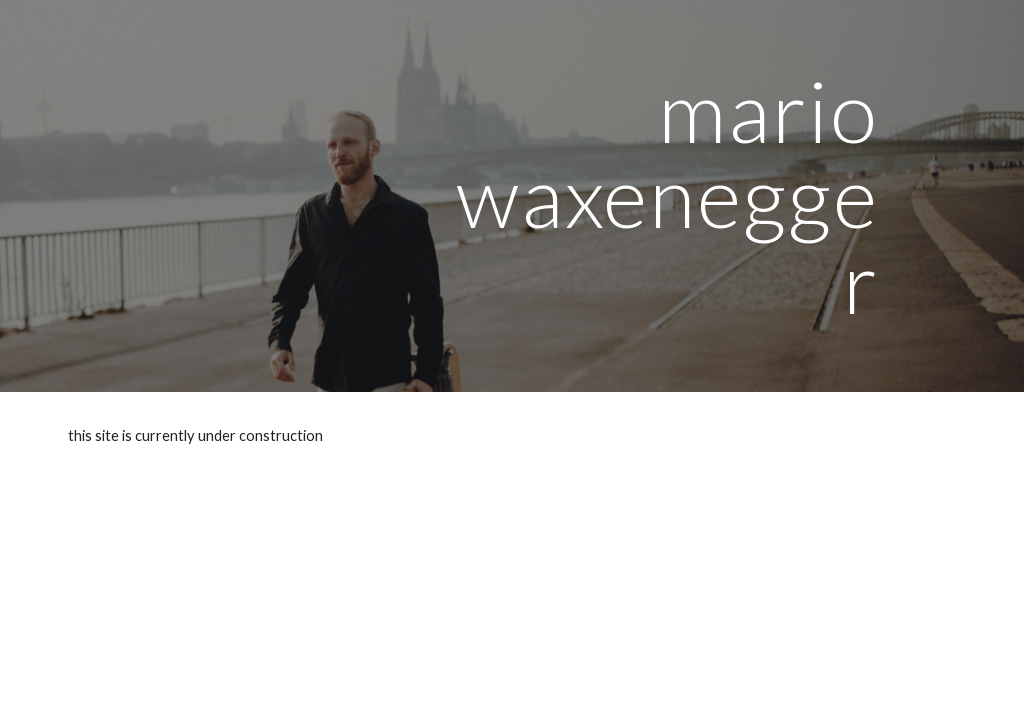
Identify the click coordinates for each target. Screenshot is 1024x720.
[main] (666, 196)
